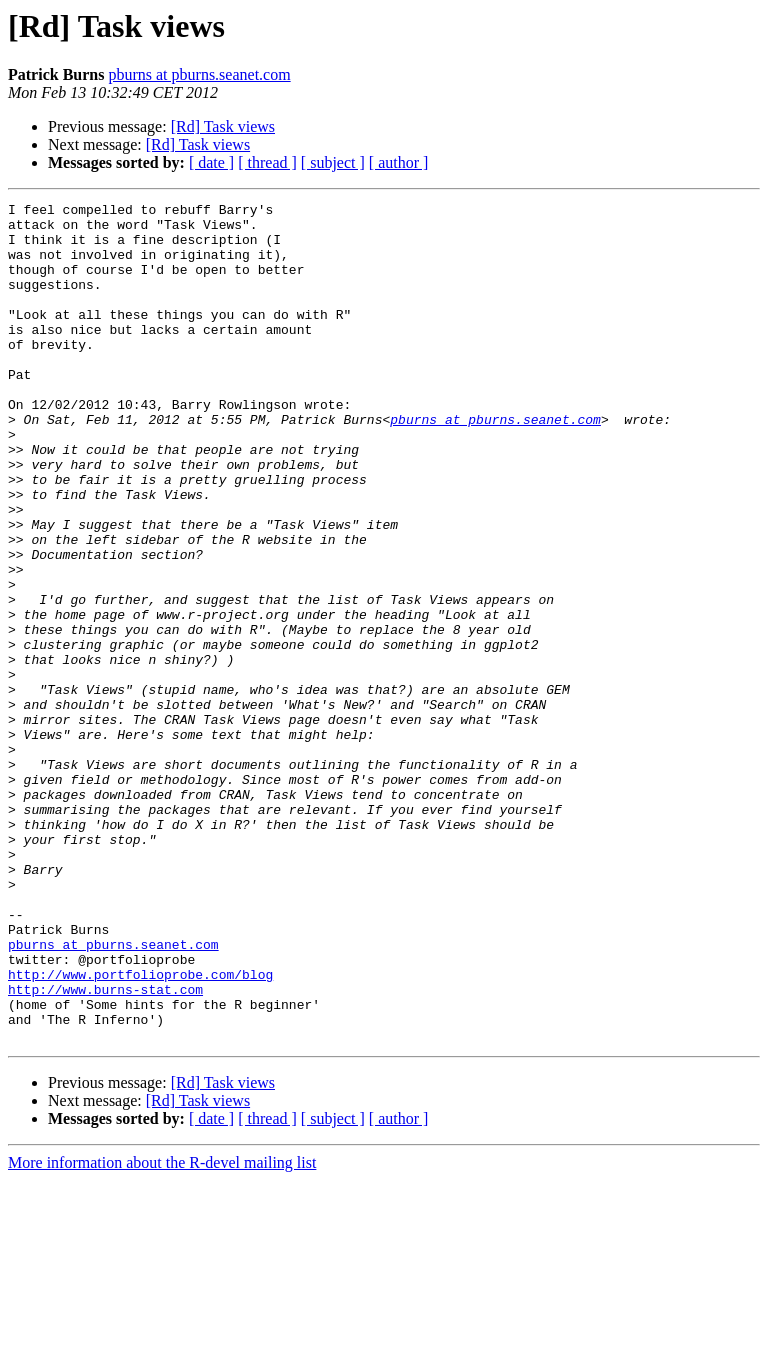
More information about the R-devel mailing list (162, 1330)
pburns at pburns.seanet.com (199, 74)
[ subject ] (333, 162)
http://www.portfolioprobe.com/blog (140, 1130)
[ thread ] (267, 162)
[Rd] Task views (223, 126)
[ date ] (211, 162)
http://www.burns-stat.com (105, 1148)
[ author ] (399, 162)
